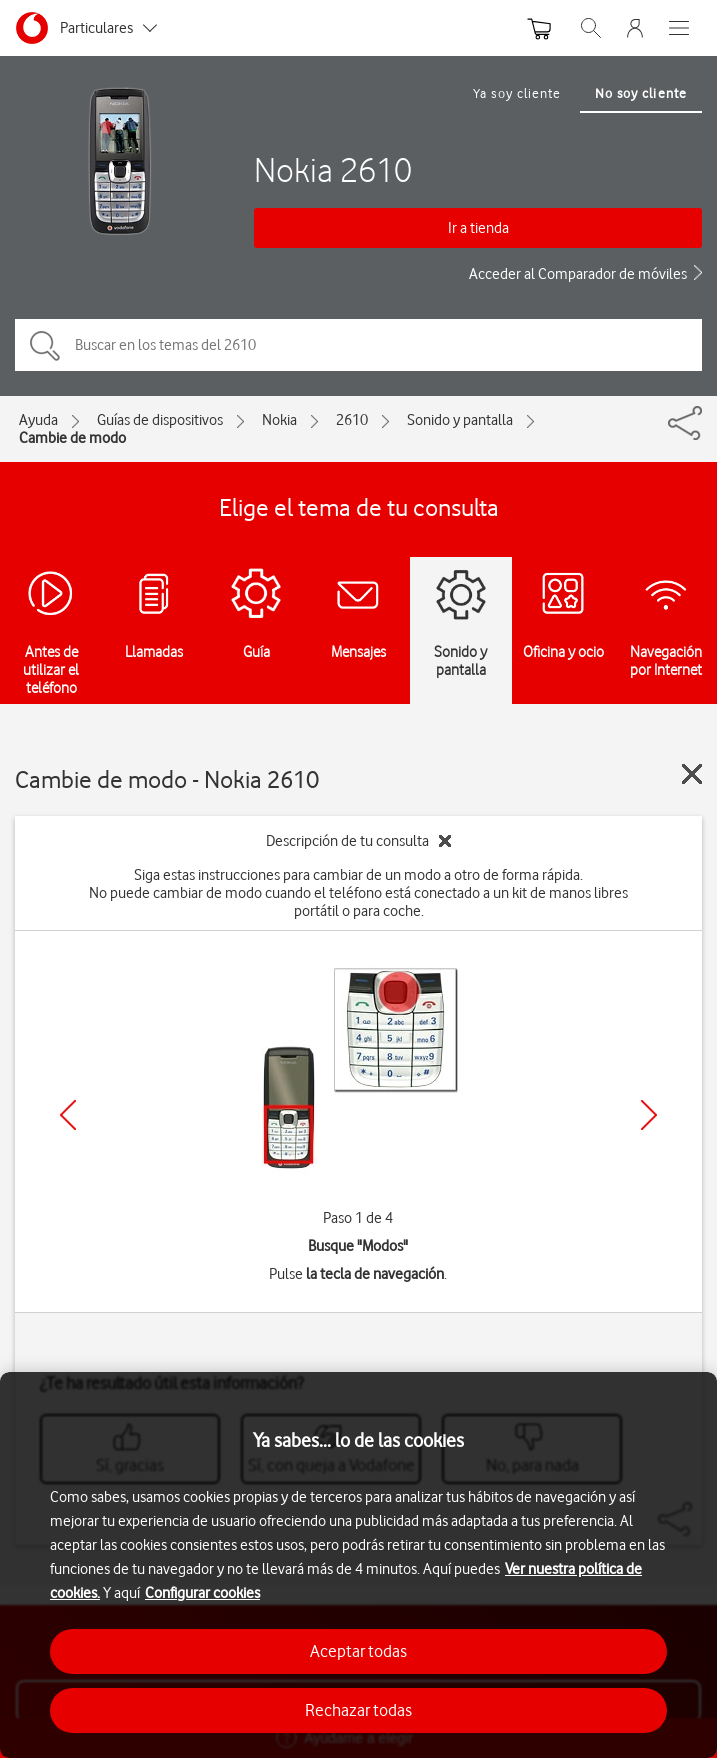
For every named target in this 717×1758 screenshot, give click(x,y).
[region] (358, 1565)
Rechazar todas (358, 1710)
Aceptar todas (358, 1651)
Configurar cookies (202, 1593)
